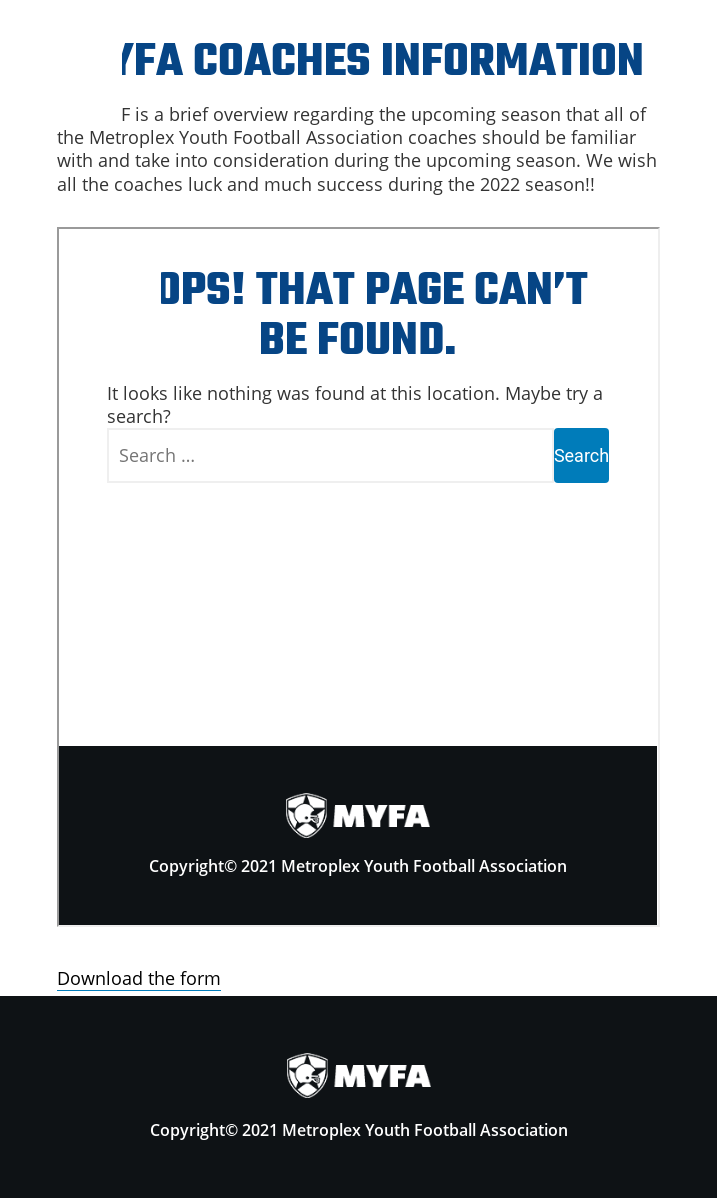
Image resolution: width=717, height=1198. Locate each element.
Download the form (139, 978)
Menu (61, 61)
